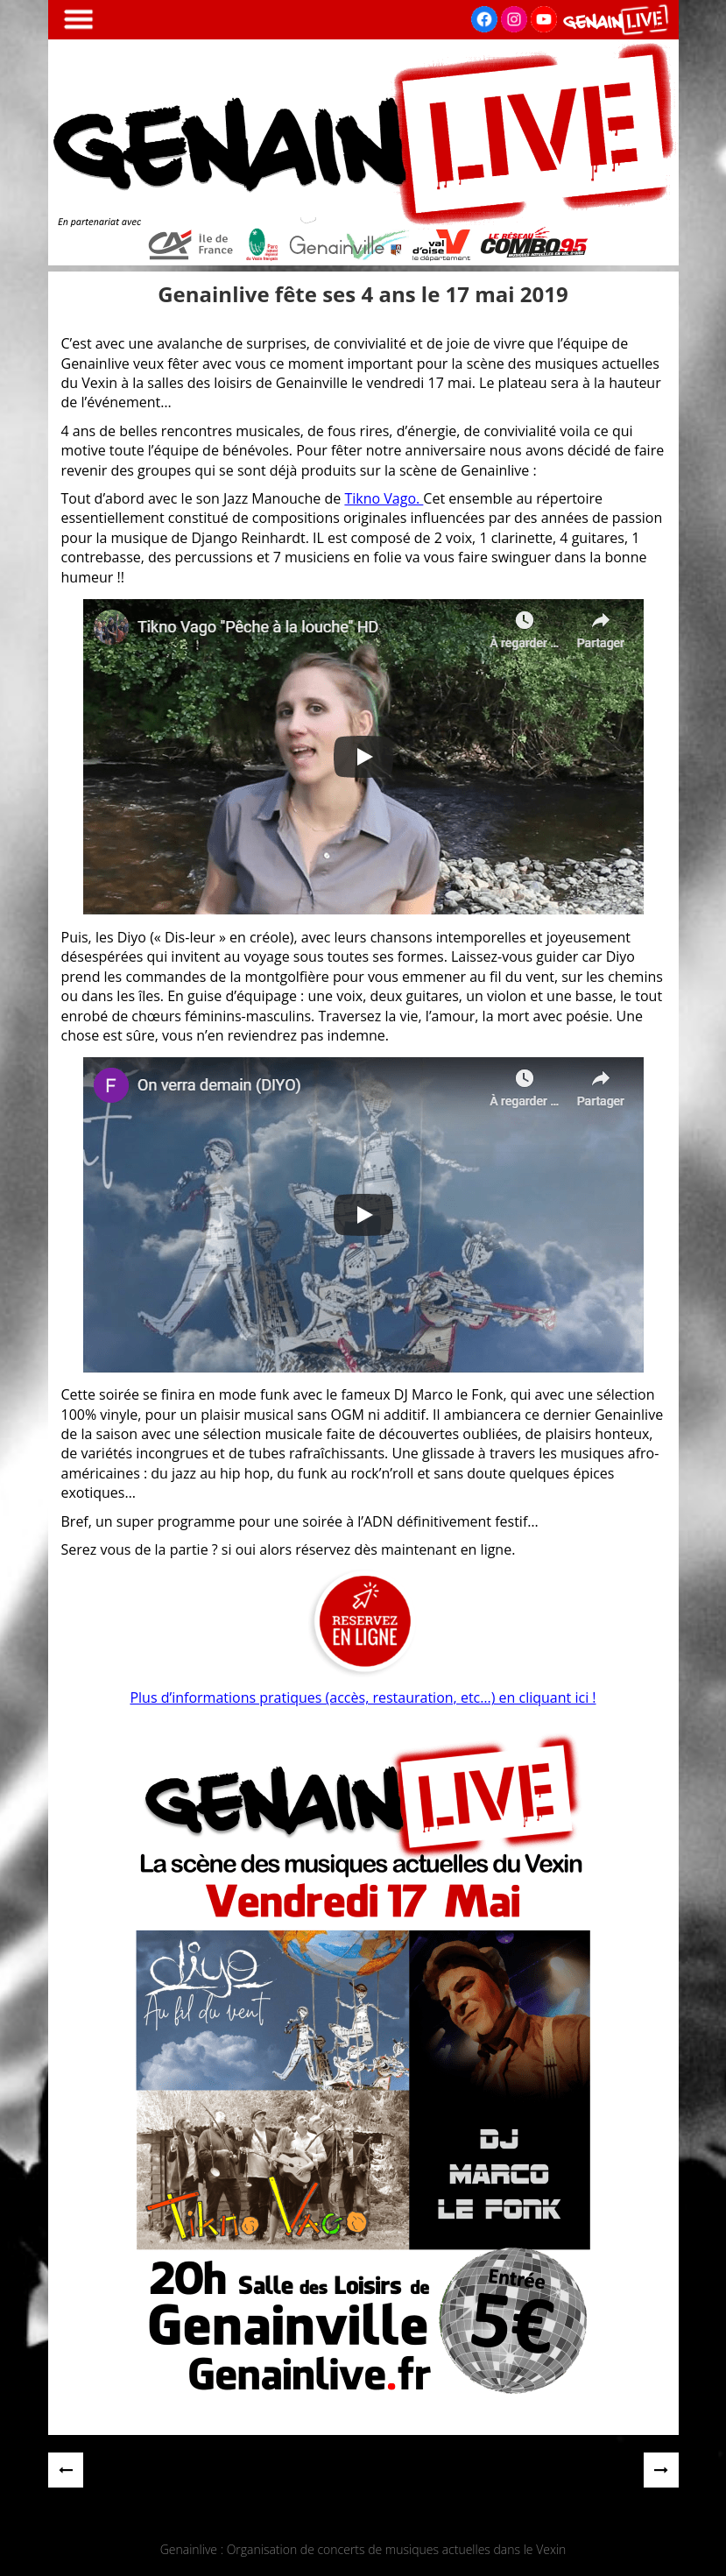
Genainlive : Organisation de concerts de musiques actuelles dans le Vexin (363, 2549)
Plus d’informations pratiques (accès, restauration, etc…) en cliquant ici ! (363, 1697)
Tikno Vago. (383, 498)
